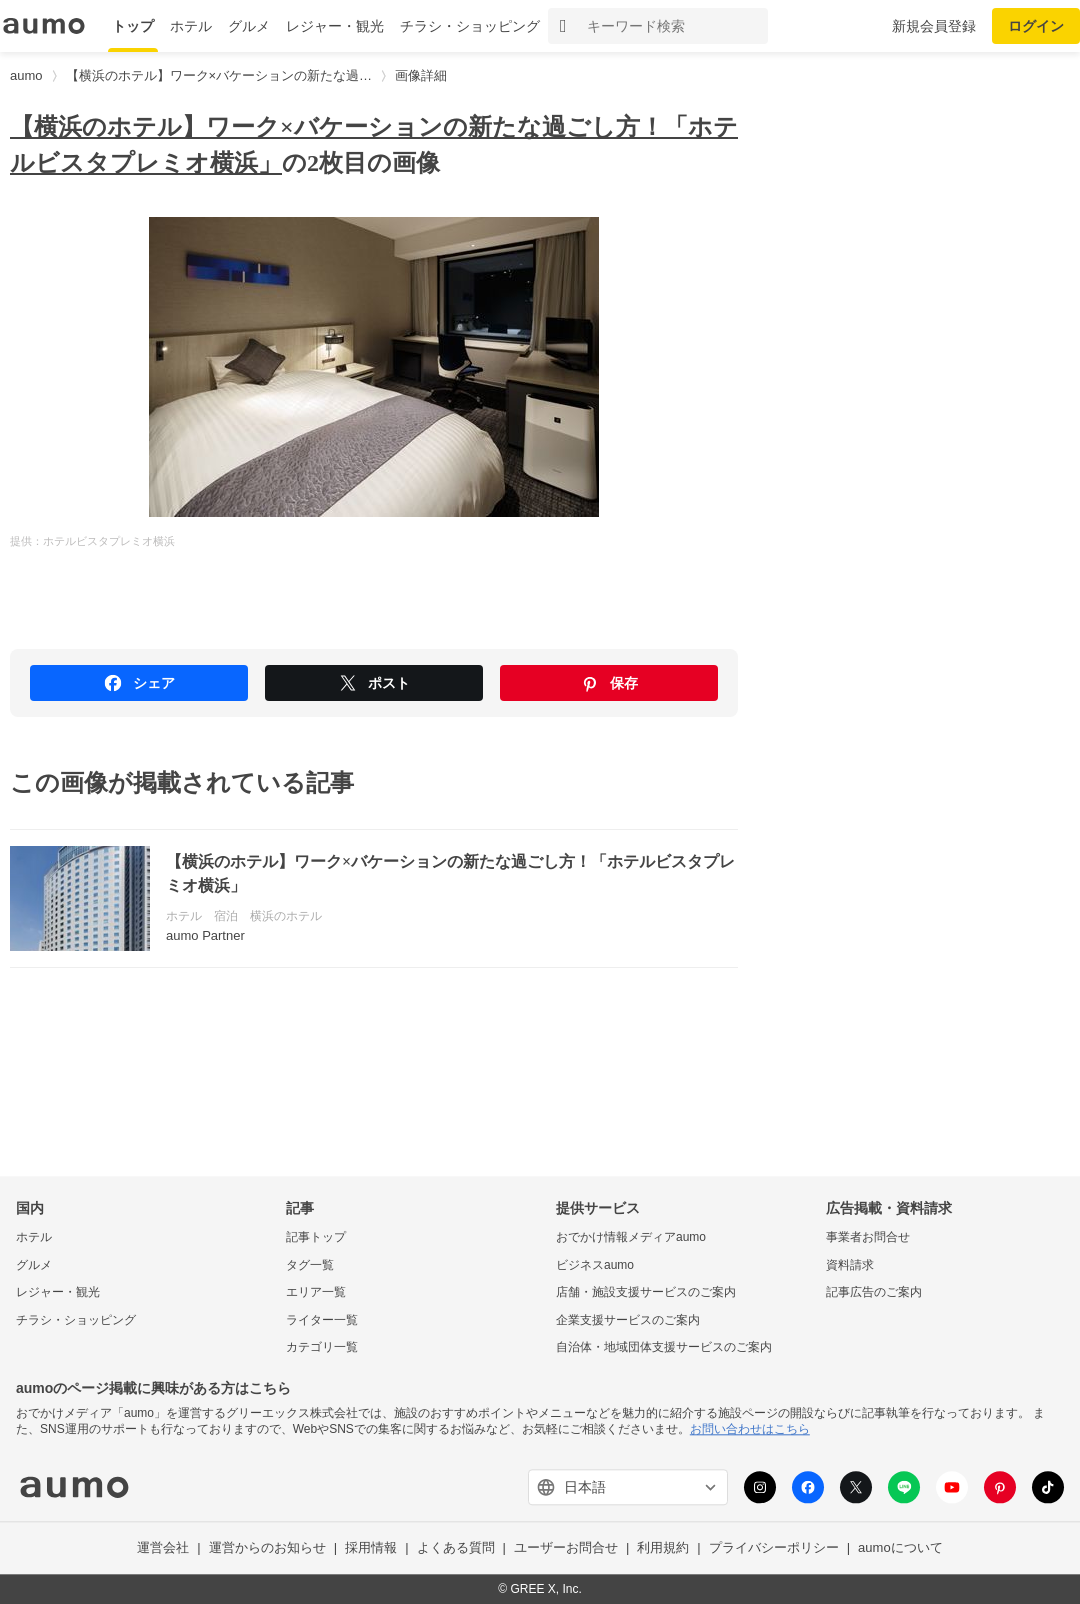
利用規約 (663, 1548)
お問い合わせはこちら (750, 1429)
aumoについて (900, 1548)
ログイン (1036, 26)
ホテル (191, 26)
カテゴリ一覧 (322, 1348)
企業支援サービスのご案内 (628, 1320)
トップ (133, 26)
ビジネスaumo (595, 1265)
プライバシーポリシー (774, 1548)
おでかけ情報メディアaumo (631, 1237)
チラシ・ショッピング (470, 26)
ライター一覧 (322, 1320)
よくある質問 (456, 1548)
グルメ (249, 26)
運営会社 (163, 1548)
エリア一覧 (316, 1293)
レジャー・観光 (335, 26)
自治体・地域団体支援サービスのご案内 (664, 1348)
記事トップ (316, 1237)
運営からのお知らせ (267, 1548)
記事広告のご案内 (874, 1293)
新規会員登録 (934, 26)
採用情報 (371, 1548)
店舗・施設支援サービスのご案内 (646, 1293)
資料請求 (850, 1265)
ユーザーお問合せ (566, 1548)
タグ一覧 (310, 1265)
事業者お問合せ (868, 1237)
